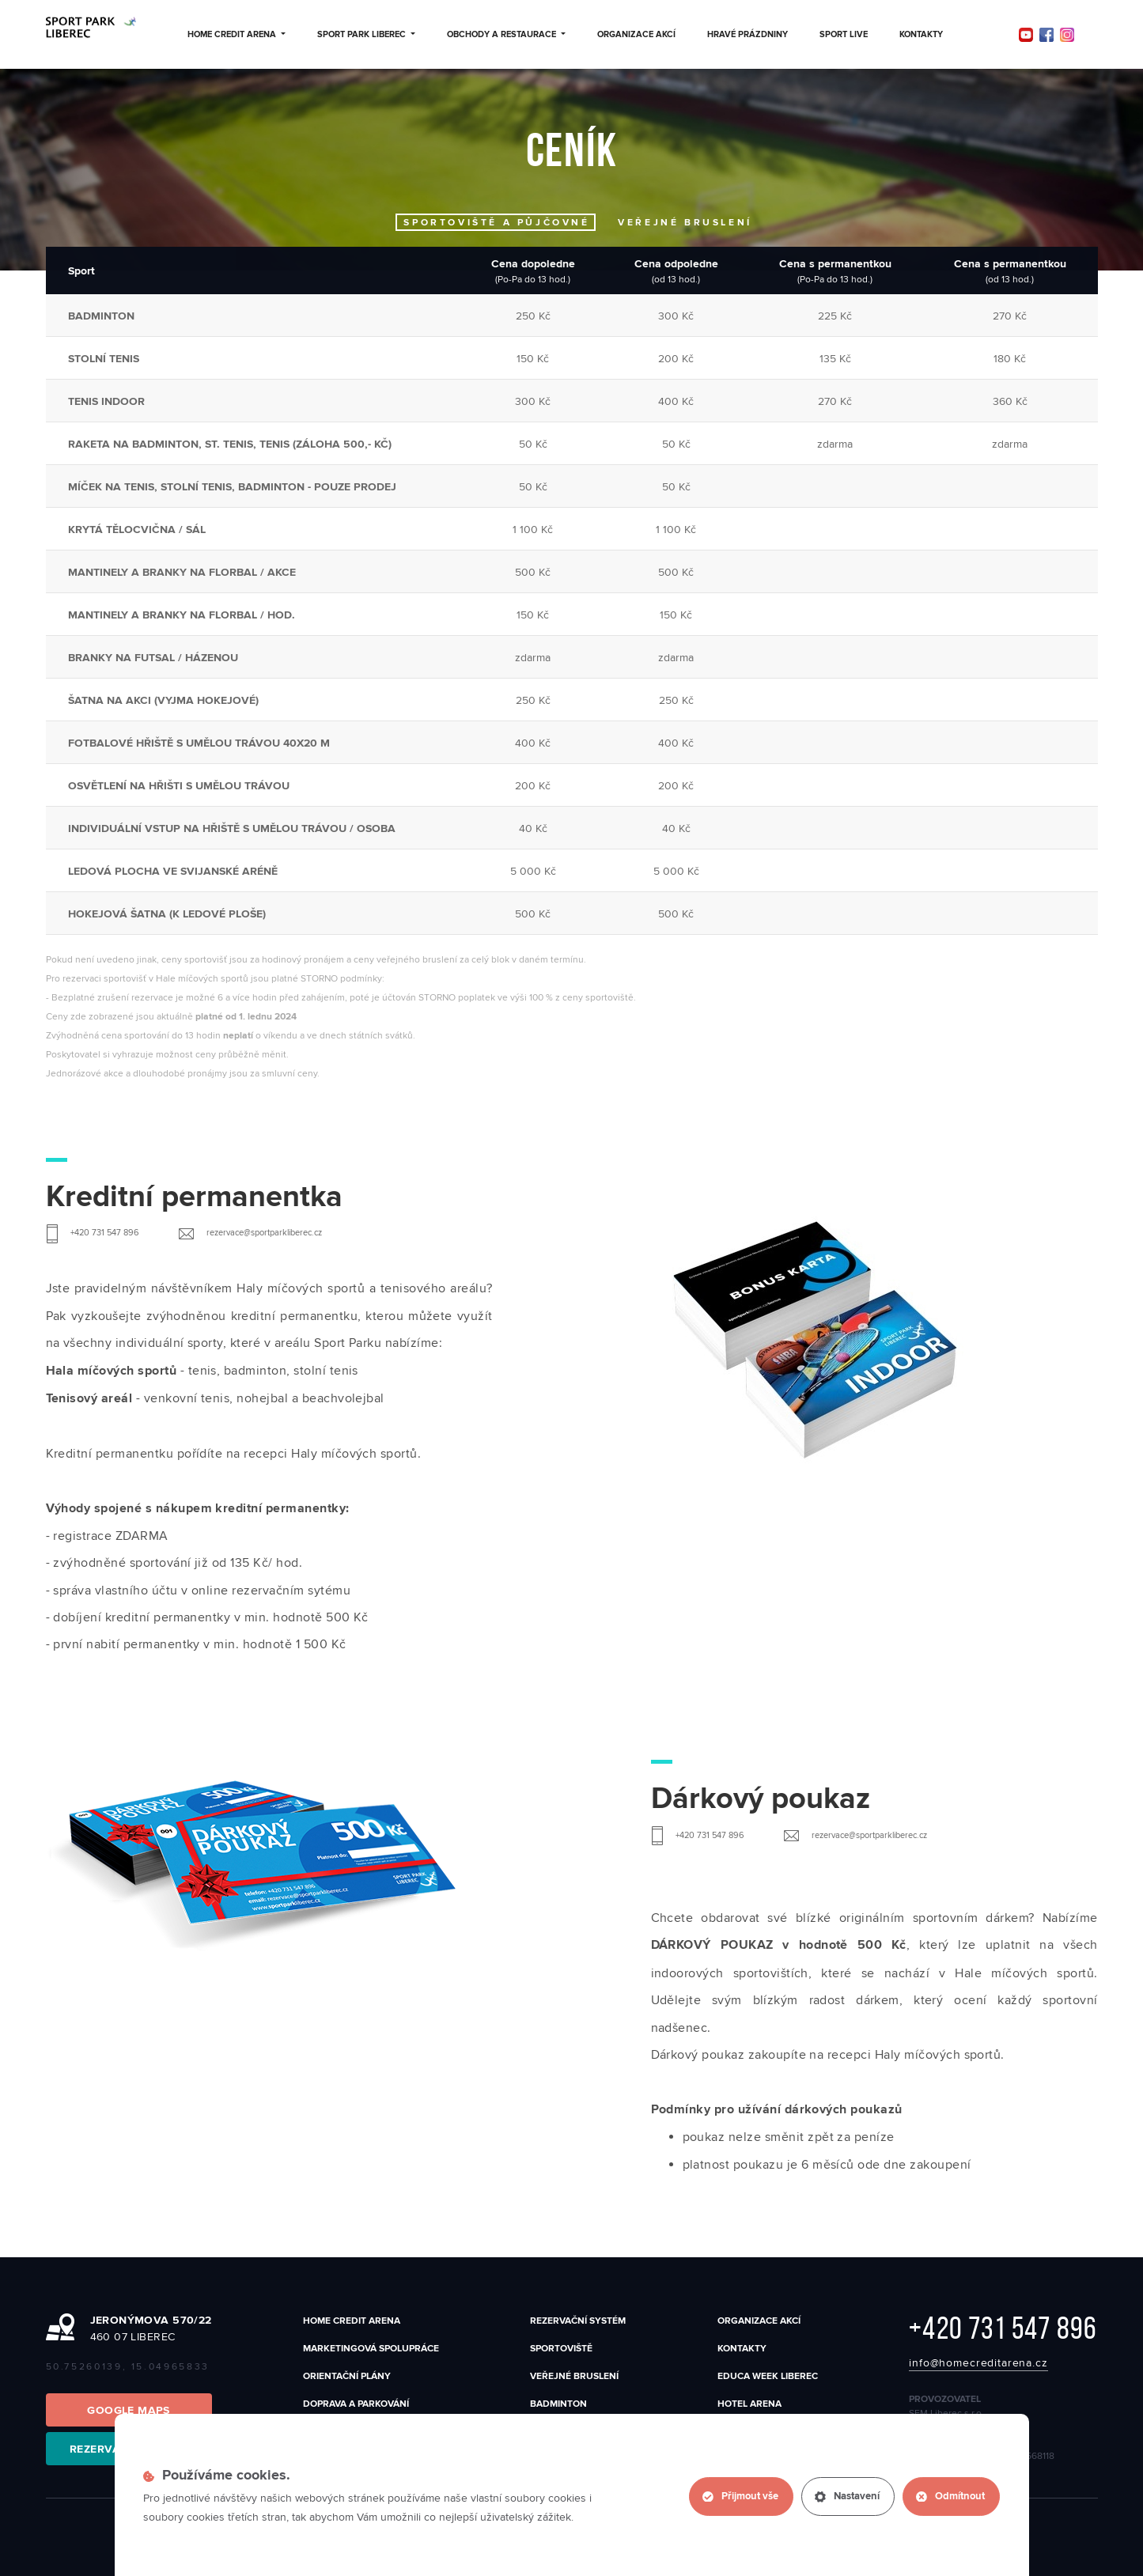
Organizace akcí (636, 34)
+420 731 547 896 (1003, 2328)
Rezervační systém (578, 2321)
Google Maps (128, 2411)
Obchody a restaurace (506, 34)
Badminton (558, 2404)
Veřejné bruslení (574, 2376)
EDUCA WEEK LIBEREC (767, 2376)
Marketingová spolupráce (371, 2349)
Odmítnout (950, 2496)
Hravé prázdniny (747, 34)
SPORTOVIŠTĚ (561, 2349)
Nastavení (847, 2496)
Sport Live (843, 34)
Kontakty (921, 34)
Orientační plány (347, 2376)
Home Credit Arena (236, 34)
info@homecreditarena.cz (978, 2363)
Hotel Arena (749, 2404)
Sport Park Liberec (366, 34)
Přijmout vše (740, 2496)
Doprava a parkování (356, 2404)
